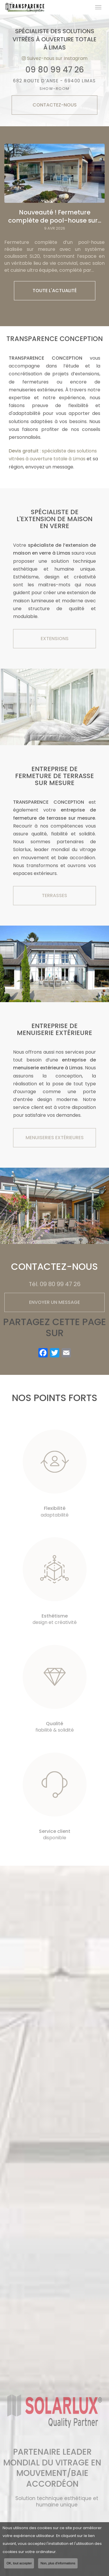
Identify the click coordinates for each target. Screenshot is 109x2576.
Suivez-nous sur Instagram (54, 58)
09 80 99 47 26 (54, 69)
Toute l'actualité (55, 290)
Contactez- (55, 105)
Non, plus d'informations (57, 2563)
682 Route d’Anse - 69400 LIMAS (54, 84)
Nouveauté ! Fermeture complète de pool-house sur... (54, 216)
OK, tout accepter (19, 2563)
